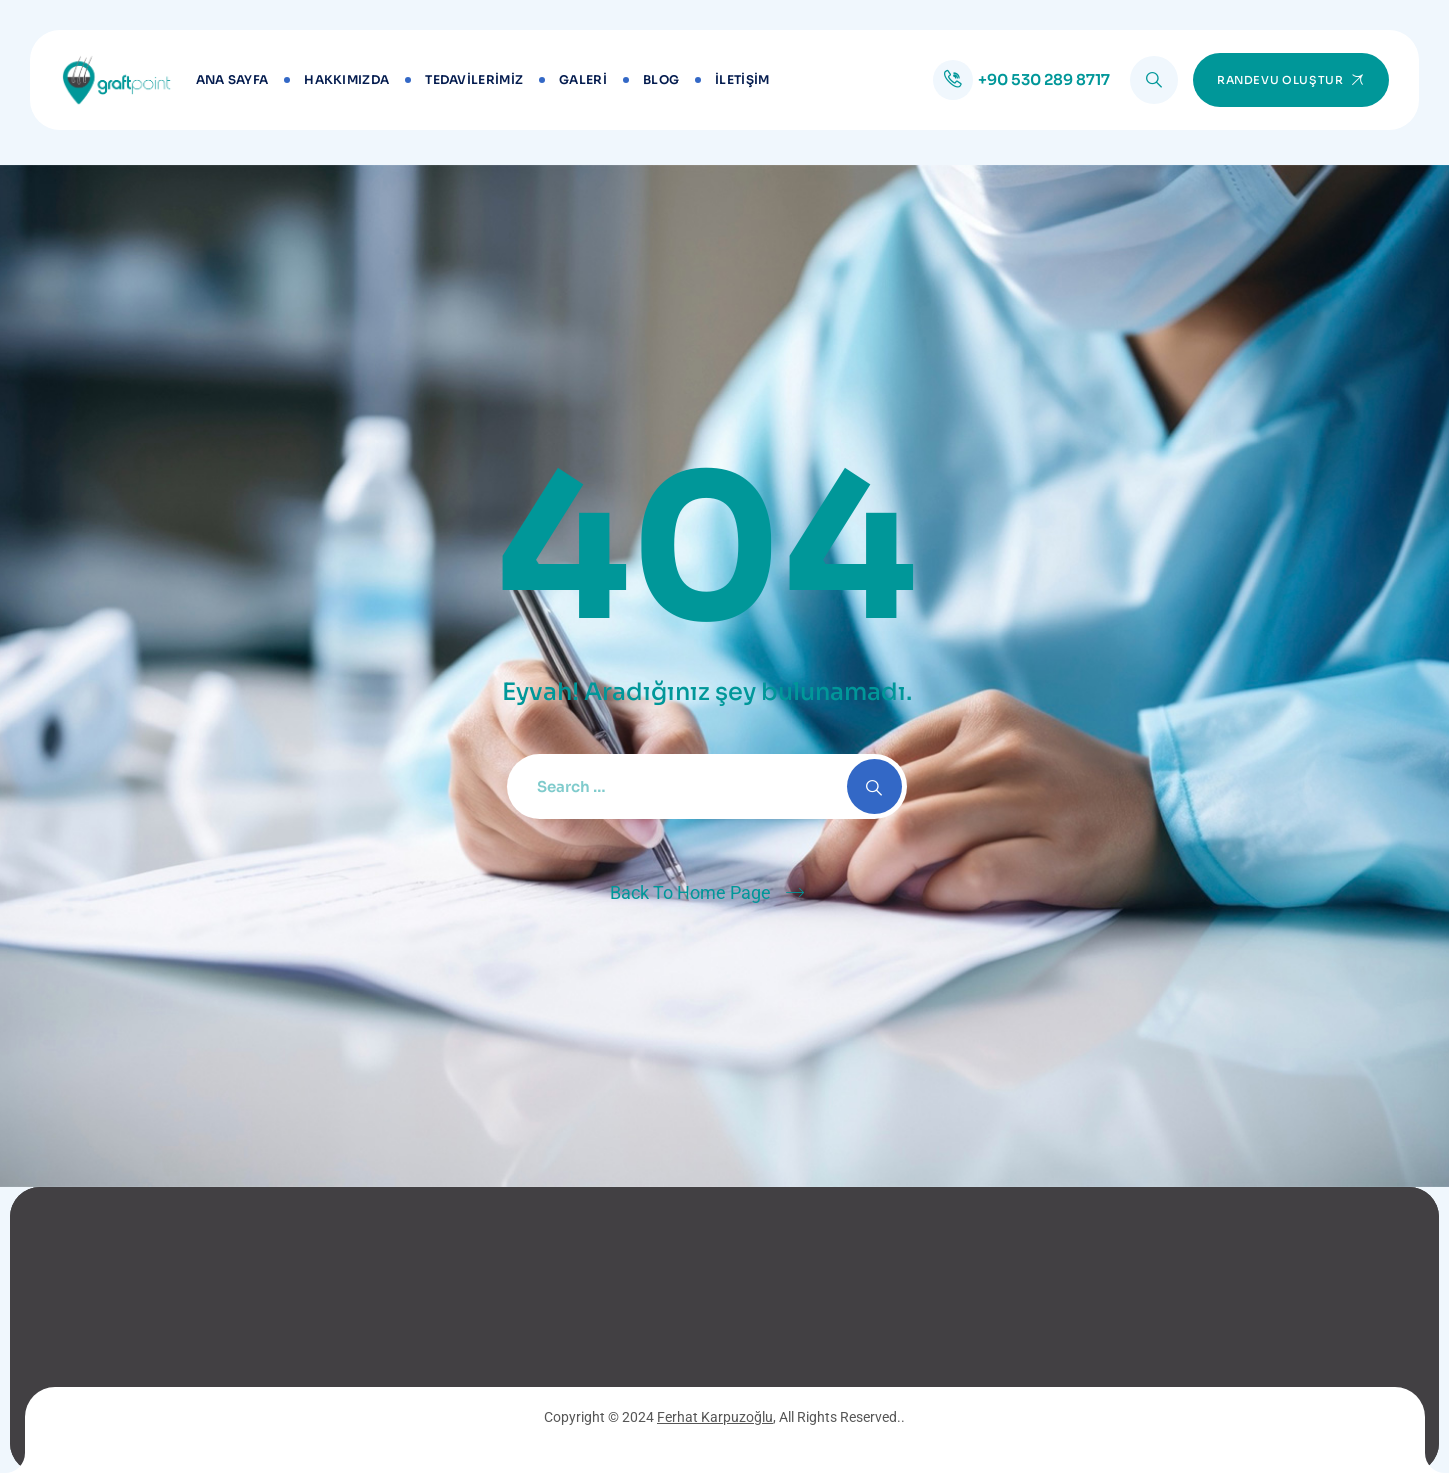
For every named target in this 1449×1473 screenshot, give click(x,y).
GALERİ (583, 79)
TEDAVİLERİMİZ (474, 79)
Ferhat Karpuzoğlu (715, 1417)
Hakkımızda (346, 79)
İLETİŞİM (742, 79)
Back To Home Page (690, 892)
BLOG (661, 79)
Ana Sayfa (232, 79)
